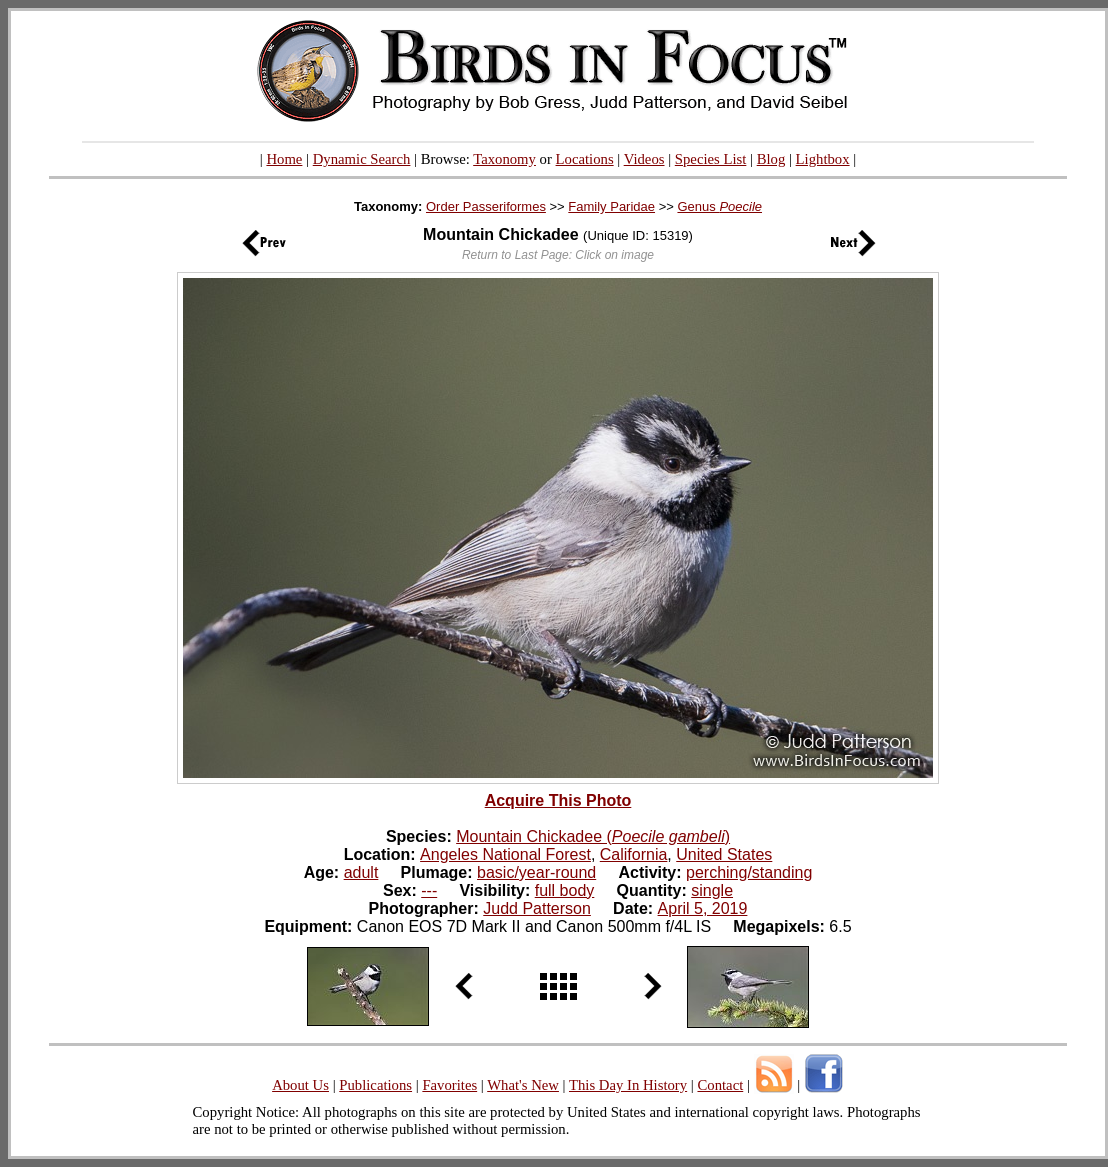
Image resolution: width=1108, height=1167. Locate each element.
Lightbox (823, 159)
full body (565, 890)
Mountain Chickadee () (593, 836)
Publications (375, 1085)
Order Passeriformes (486, 206)
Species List (711, 159)
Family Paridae (611, 206)
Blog (771, 159)
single (712, 890)
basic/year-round (536, 872)
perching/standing (749, 872)
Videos (644, 159)
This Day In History (628, 1085)
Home (284, 159)
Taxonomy (504, 159)
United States (724, 854)
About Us (300, 1085)
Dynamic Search (362, 159)
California (634, 854)
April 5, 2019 (703, 908)
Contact (720, 1085)
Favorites (449, 1085)
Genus (719, 206)
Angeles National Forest (505, 854)
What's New (523, 1085)
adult (361, 872)
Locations (585, 159)
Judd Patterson (537, 908)
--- (429, 890)
